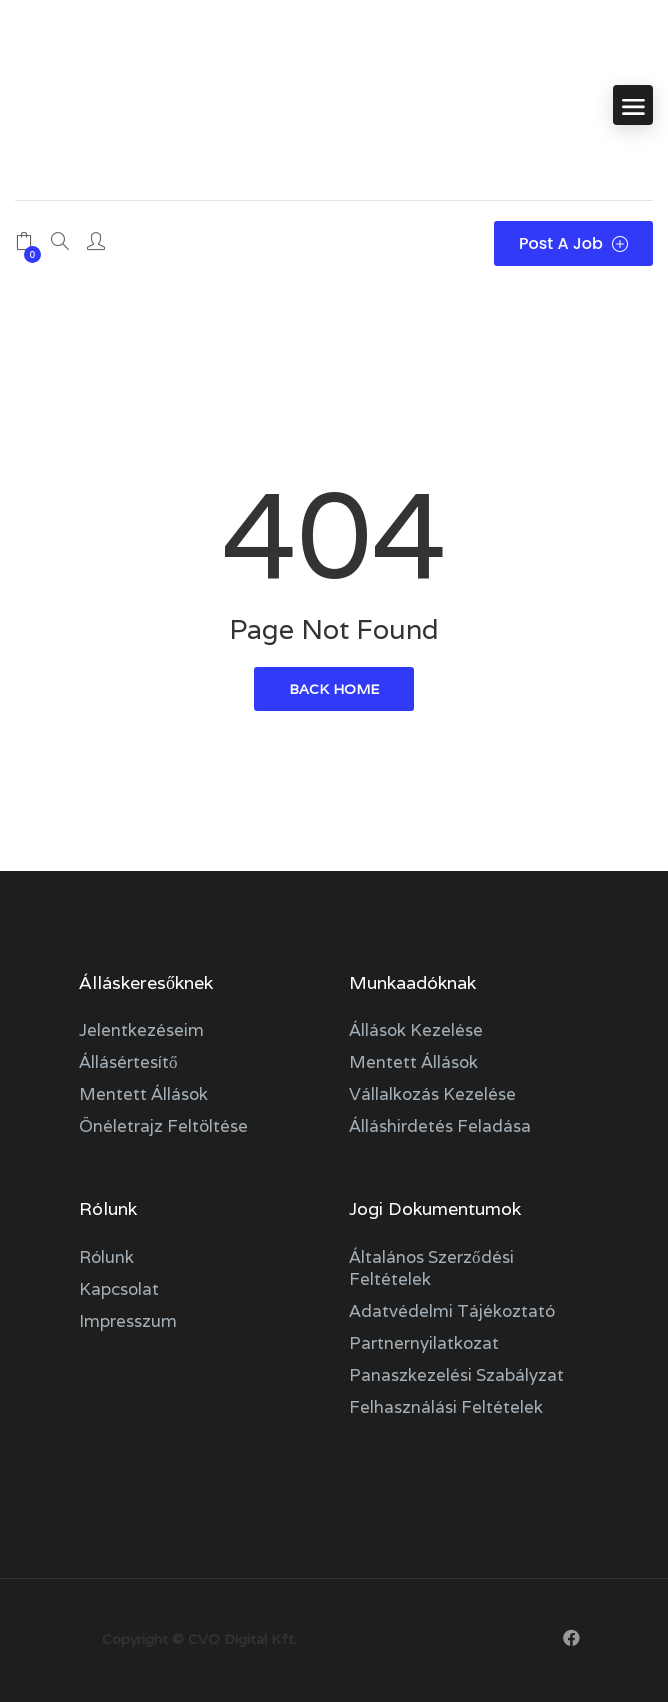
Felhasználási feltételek (446, 1407)
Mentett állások (143, 1094)
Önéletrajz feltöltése (163, 1126)
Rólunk (106, 1257)
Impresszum (128, 1321)
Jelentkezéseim (141, 1030)
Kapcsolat (119, 1289)
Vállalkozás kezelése (432, 1094)
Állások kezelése (416, 1030)
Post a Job (573, 243)
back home (334, 689)
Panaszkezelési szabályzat (456, 1375)
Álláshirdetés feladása (440, 1126)
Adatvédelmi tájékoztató (452, 1311)
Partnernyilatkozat (424, 1343)
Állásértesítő (128, 1062)
